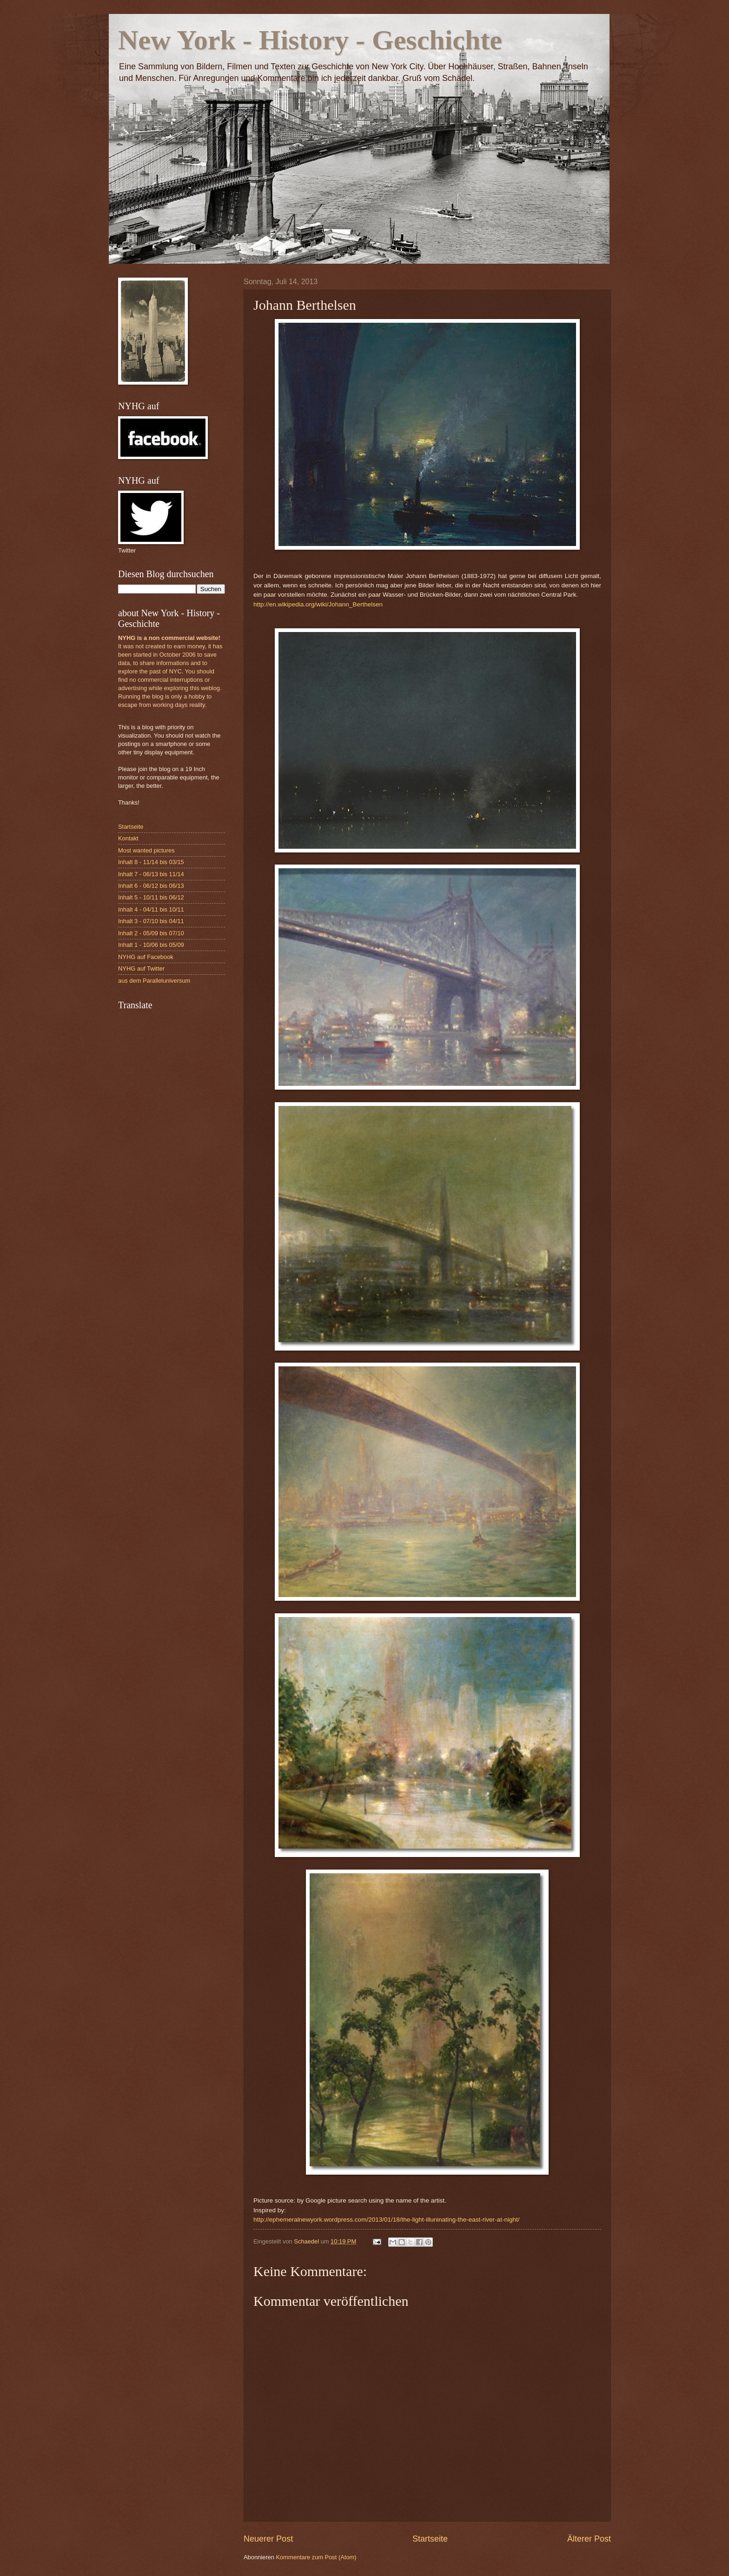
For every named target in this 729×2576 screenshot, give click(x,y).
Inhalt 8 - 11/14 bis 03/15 (151, 862)
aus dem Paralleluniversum (154, 980)
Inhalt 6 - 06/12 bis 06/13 (151, 885)
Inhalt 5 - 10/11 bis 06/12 (151, 897)
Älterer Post (589, 2538)
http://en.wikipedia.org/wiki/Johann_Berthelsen (318, 604)
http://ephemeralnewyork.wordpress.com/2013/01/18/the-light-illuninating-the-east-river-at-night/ (386, 2219)
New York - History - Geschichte (310, 40)
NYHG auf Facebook (145, 956)
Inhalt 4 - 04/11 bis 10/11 (151, 909)
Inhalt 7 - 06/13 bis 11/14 (151, 874)
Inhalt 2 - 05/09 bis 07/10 (151, 933)
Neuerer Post (268, 2538)
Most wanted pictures (146, 850)
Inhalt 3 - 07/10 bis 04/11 (151, 921)
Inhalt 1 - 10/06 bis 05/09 (151, 944)
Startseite (430, 2538)
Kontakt (128, 838)
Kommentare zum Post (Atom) (316, 2557)
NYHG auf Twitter (141, 968)
